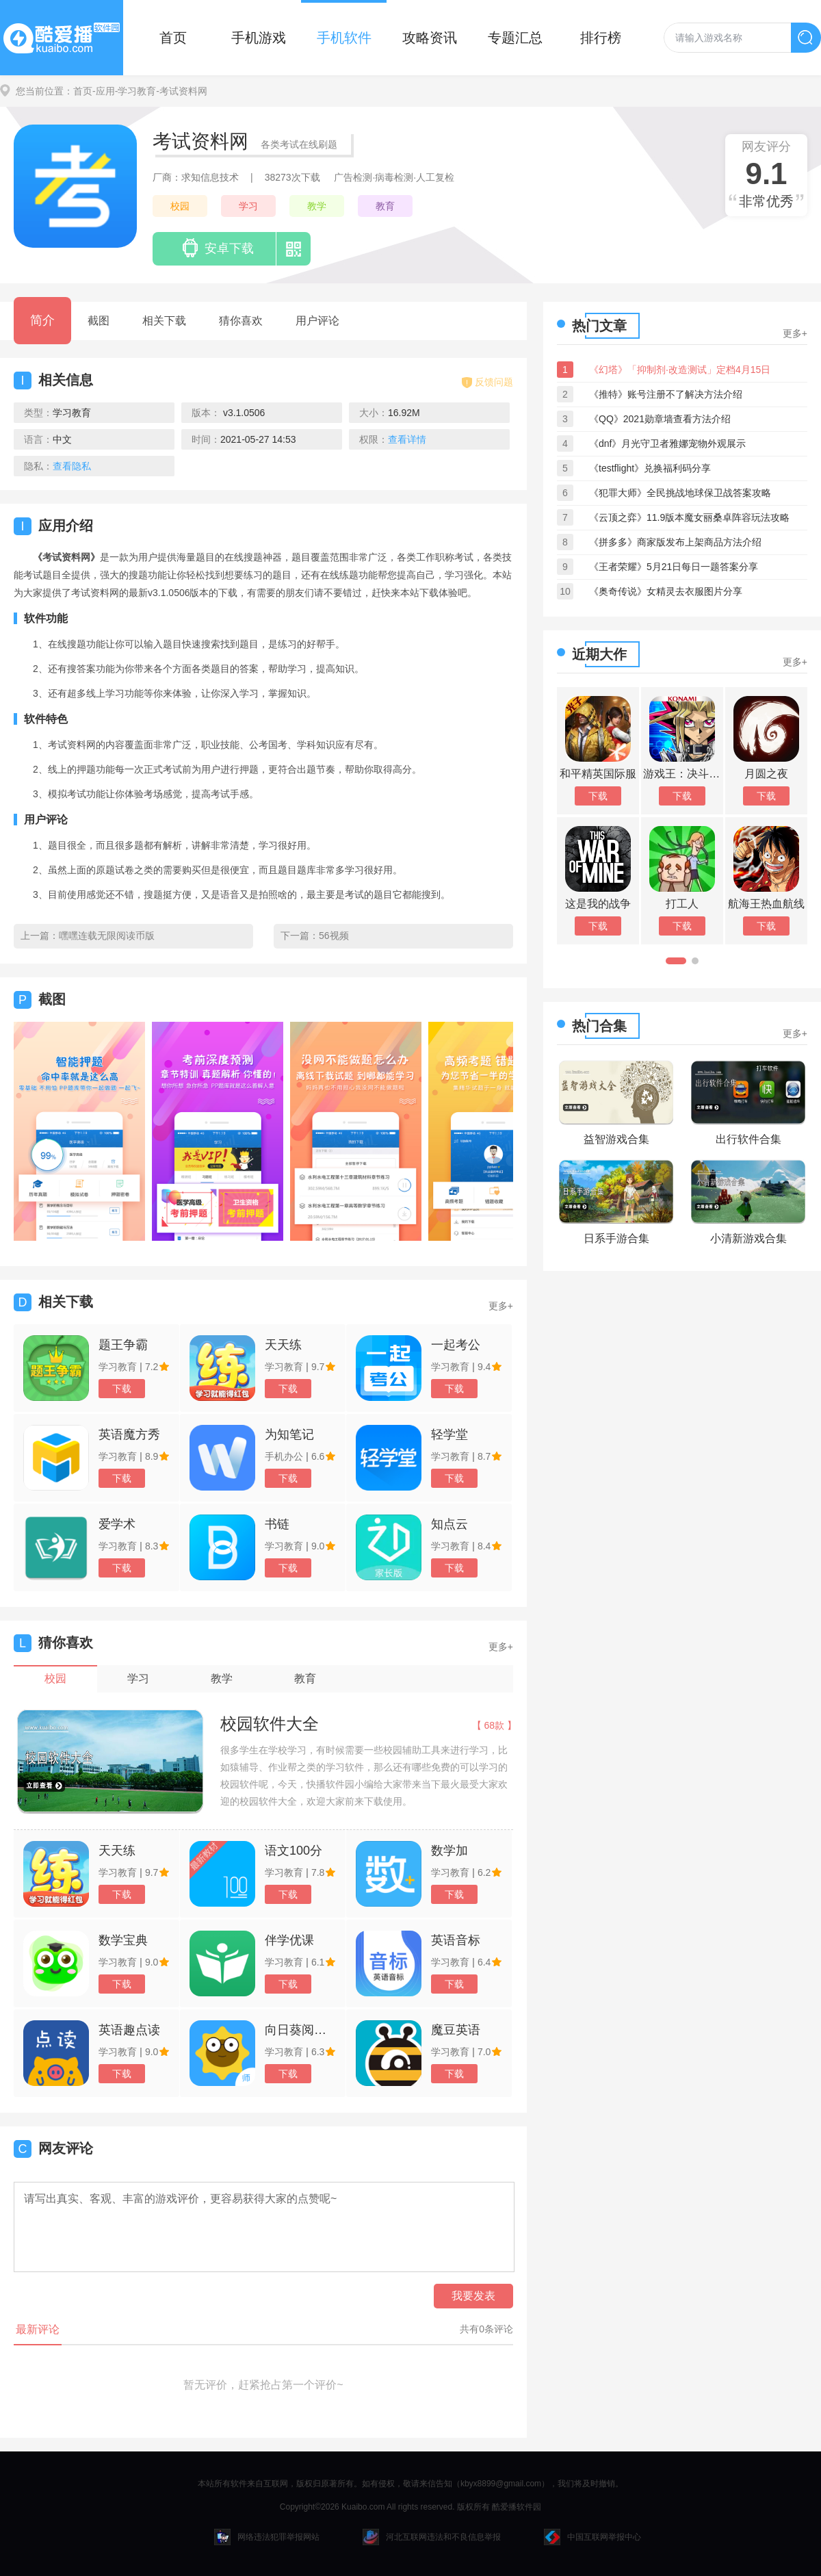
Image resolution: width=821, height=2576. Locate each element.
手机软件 (344, 37)
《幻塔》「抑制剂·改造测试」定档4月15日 (679, 369)
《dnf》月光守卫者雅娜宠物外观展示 (667, 443)
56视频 (334, 935)
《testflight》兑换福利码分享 (650, 468)
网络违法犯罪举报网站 (267, 2537)
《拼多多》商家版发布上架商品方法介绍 (675, 542)
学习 (248, 206)
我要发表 (473, 2296)
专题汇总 (515, 37)
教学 (316, 206)
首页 (173, 37)
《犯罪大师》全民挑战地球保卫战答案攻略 (680, 492)
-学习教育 (136, 91)
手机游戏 (258, 37)
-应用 (103, 91)
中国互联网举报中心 (592, 2537)
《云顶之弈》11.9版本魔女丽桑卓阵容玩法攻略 (689, 517)
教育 (385, 206)
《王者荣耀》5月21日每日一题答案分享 (673, 566)
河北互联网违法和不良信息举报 (432, 2537)
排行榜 (600, 37)
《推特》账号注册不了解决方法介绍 (665, 394)
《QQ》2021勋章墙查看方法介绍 (660, 418)
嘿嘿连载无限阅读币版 (107, 935)
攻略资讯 (429, 37)
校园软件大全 (269, 1723)
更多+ (500, 1305)
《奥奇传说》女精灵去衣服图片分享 (665, 591)
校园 (180, 206)
